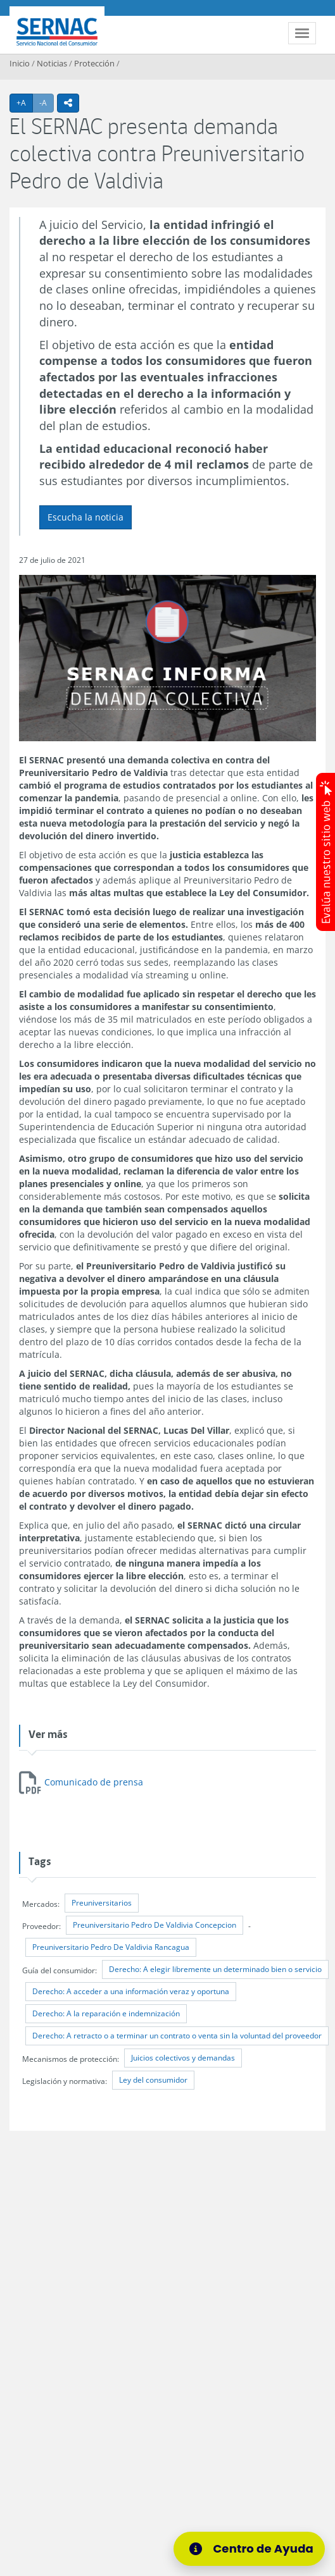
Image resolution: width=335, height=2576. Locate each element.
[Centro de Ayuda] (249, 2549)
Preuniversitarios (102, 1902)
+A (24, 102)
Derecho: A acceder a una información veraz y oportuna (130, 1991)
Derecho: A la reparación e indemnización (106, 2013)
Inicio (19, 63)
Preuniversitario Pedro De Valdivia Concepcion (154, 1925)
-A (46, 102)
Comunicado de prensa (93, 1782)
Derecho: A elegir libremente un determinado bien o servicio (215, 1969)
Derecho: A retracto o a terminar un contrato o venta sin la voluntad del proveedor (177, 2035)
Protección (94, 63)
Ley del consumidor (153, 2079)
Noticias (52, 63)
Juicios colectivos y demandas (183, 2057)
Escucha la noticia (85, 517)
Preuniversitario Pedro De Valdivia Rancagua (110, 1947)
